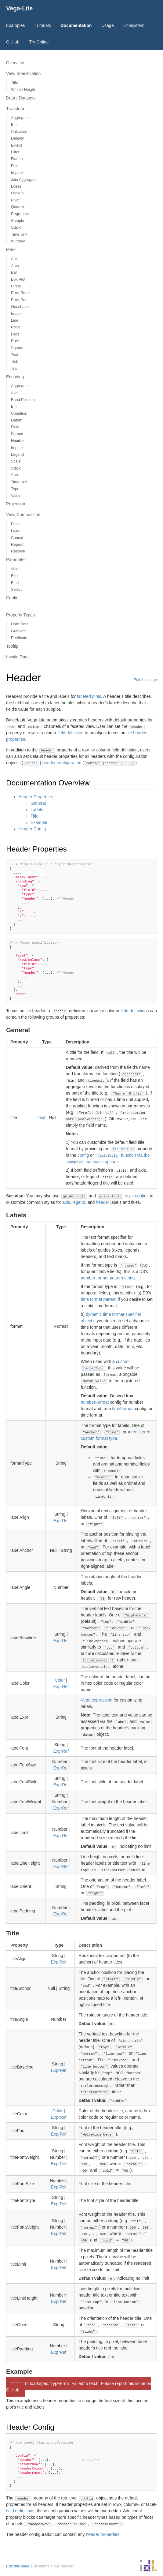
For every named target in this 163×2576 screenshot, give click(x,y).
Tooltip (12, 646)
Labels (37, 809)
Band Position (23, 400)
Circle (16, 286)
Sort (14, 475)
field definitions (135, 1010)
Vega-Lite (19, 8)
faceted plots (89, 696)
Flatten (17, 159)
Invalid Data (17, 656)
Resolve (18, 551)
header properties (103, 2534)
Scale (16, 461)
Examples (15, 25)
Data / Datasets (21, 97)
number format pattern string (108, 1277)
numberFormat (95, 1402)
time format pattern (99, 1299)
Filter (15, 152)
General (38, 803)
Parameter (16, 559)
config (83, 1155)
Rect (15, 334)
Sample (17, 221)
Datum (16, 420)
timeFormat (123, 1408)
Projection (15, 503)
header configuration (62, 762)
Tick (14, 361)
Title (14, 82)
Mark (11, 249)
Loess (16, 186)
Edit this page (145, 680)
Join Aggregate (24, 180)
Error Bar (19, 300)
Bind (15, 583)
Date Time (19, 624)
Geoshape (20, 307)
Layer (16, 531)
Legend (17, 454)
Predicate (19, 638)
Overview (15, 62)
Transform (15, 108)
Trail (14, 368)
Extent (16, 145)
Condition (19, 413)
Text (14, 355)
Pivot (15, 200)
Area (15, 266)
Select (16, 589)
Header (17, 441)
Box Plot (18, 279)
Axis (14, 393)
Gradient (18, 631)
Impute (17, 172)
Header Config (32, 828)
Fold (15, 166)
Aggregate (20, 118)
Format (17, 434)
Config (12, 597)
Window (18, 241)
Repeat (17, 544)
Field (15, 427)
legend (78, 1202)
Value (15, 495)
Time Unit (19, 234)
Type (15, 489)
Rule (15, 341)
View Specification (23, 73)
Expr (15, 576)
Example (39, 822)
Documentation (76, 25)
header (102, 1202)
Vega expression (97, 1700)
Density (17, 138)
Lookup (17, 193)
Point (15, 327)
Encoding (15, 376)
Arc (14, 259)
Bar (14, 272)
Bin (13, 124)
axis (66, 1202)
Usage (107, 25)
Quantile (18, 207)
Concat (17, 538)
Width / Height (23, 90)
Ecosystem (134, 25)
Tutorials (42, 25)
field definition (70, 732)
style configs (137, 1195)
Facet (16, 524)
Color (60, 1680)
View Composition (23, 514)
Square (17, 348)
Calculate (19, 131)
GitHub (13, 41)
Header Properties (35, 796)
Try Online (39, 41)
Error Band (20, 293)
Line (14, 320)
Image (16, 314)
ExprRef (61, 1520)
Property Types (20, 614)
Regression (21, 214)
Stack (16, 227)
